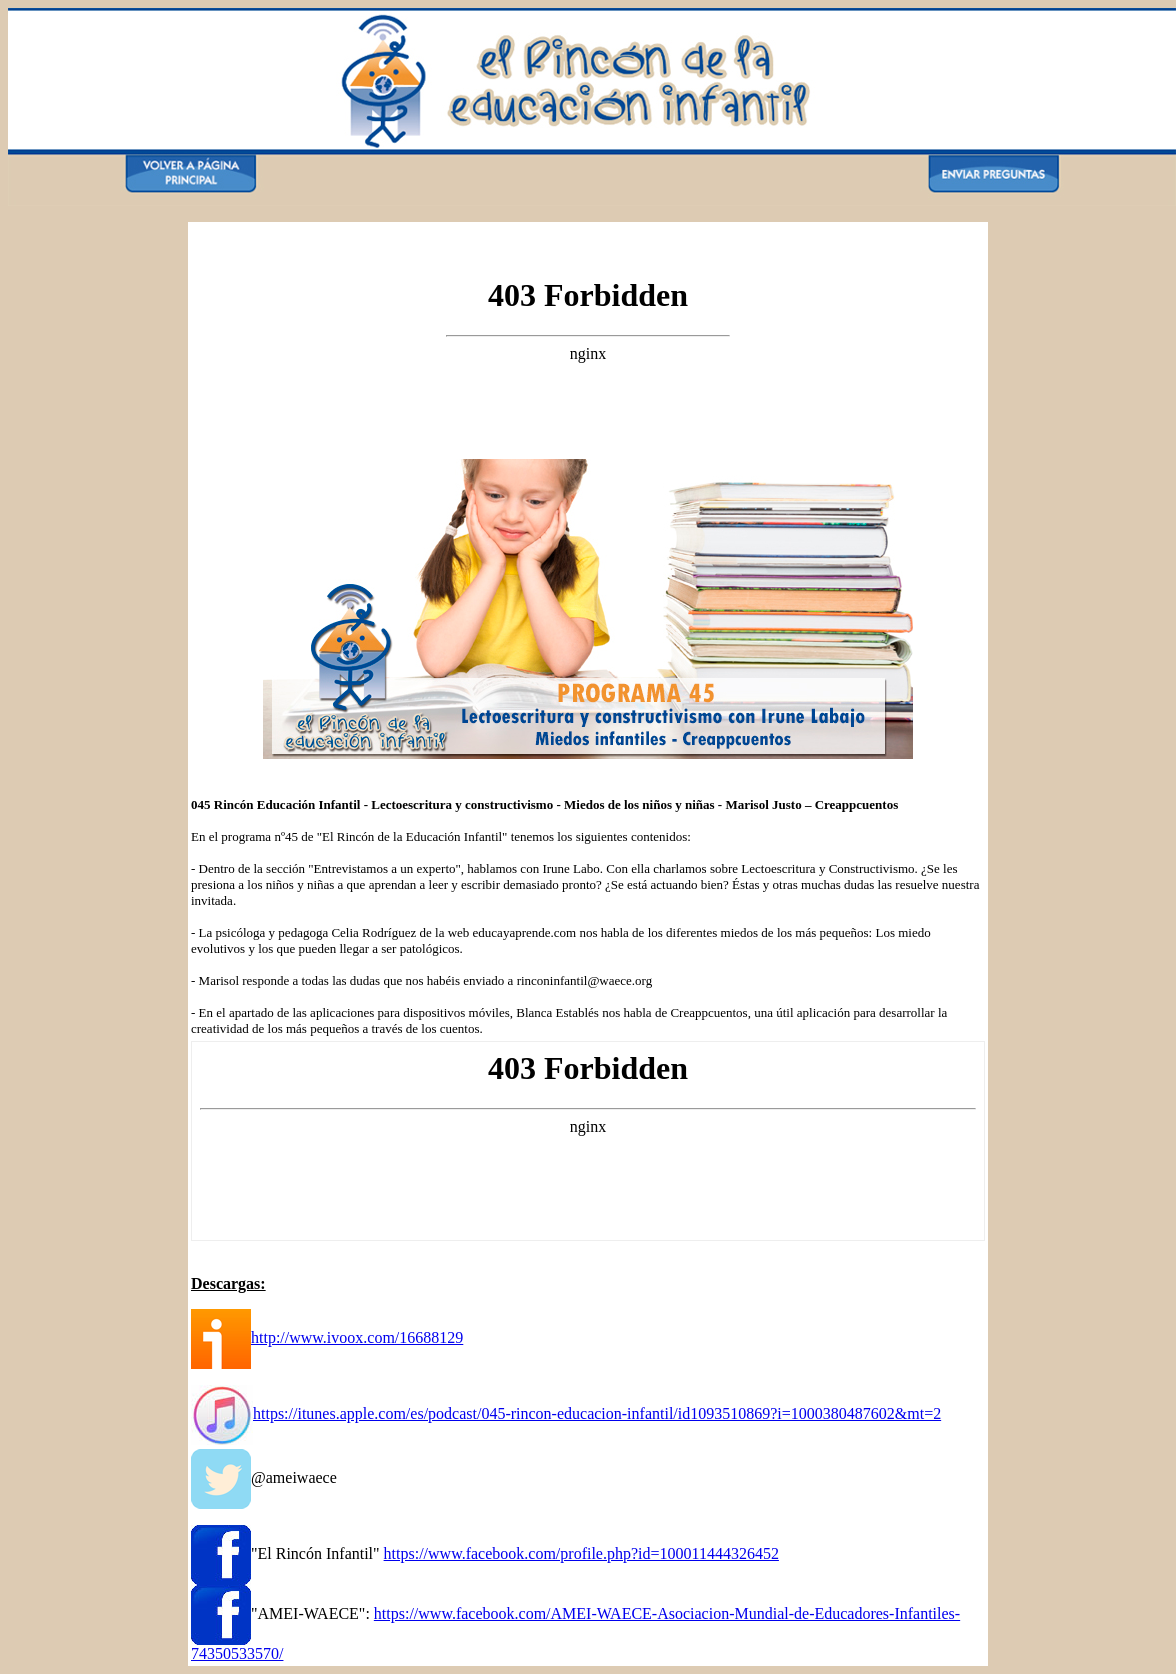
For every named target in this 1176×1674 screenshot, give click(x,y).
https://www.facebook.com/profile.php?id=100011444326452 (581, 1553)
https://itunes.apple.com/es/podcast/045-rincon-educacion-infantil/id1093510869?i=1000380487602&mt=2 (597, 1413)
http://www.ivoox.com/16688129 (357, 1337)
